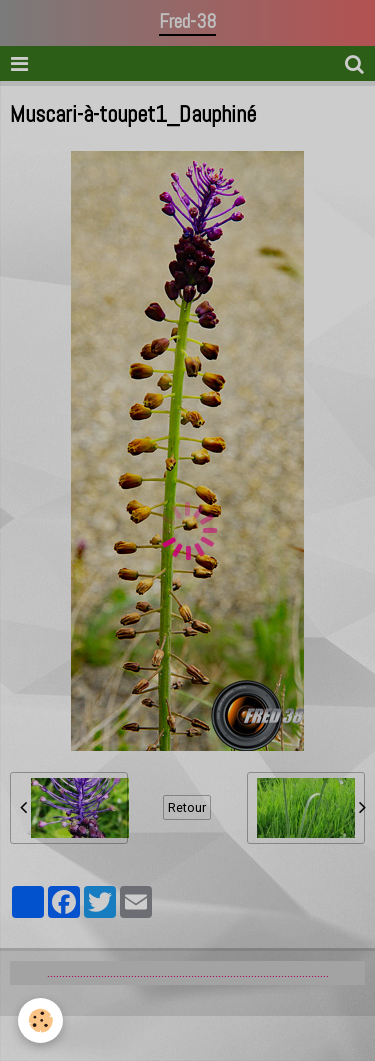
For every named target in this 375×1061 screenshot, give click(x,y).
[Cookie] (40, 1020)
